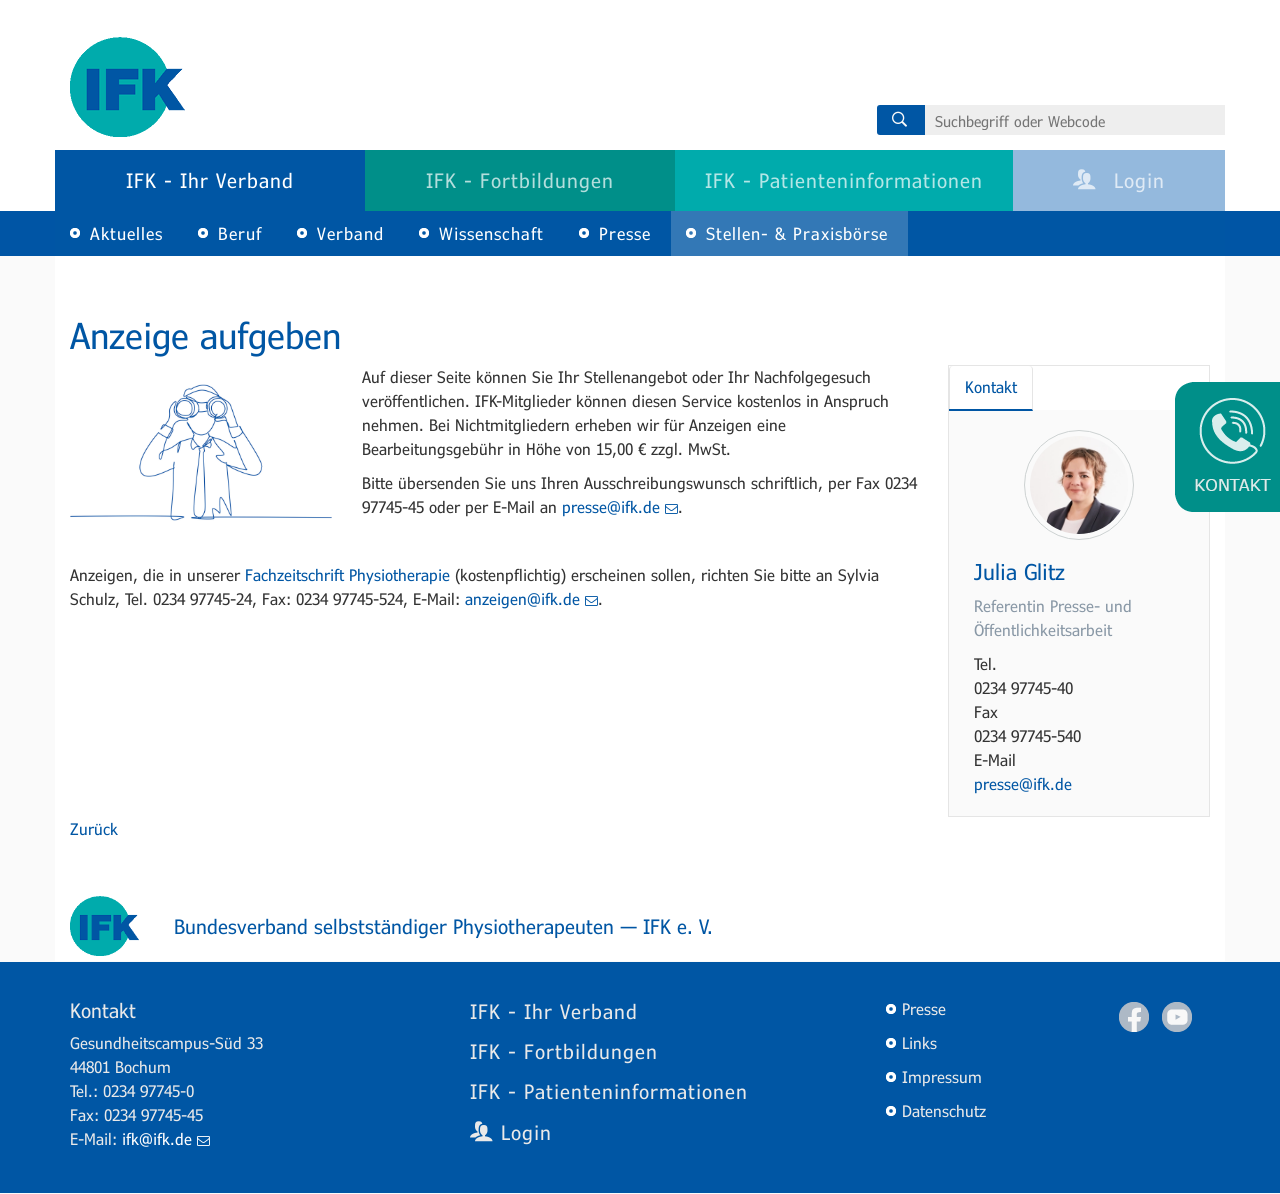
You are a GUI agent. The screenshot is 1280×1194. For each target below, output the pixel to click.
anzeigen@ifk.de (531, 598)
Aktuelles (126, 233)
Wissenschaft (491, 233)
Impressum (942, 1076)
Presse (625, 233)
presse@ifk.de (620, 506)
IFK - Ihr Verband (210, 180)
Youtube (1177, 1017)
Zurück (94, 828)
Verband (350, 233)
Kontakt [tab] (991, 386)
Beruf (240, 233)
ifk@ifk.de (166, 1138)
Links (919, 1042)
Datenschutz (944, 1110)
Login (1119, 180)
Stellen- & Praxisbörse (797, 233)
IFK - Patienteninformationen (844, 180)
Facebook (1134, 1017)
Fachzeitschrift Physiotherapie (347, 574)
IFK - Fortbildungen (520, 180)
